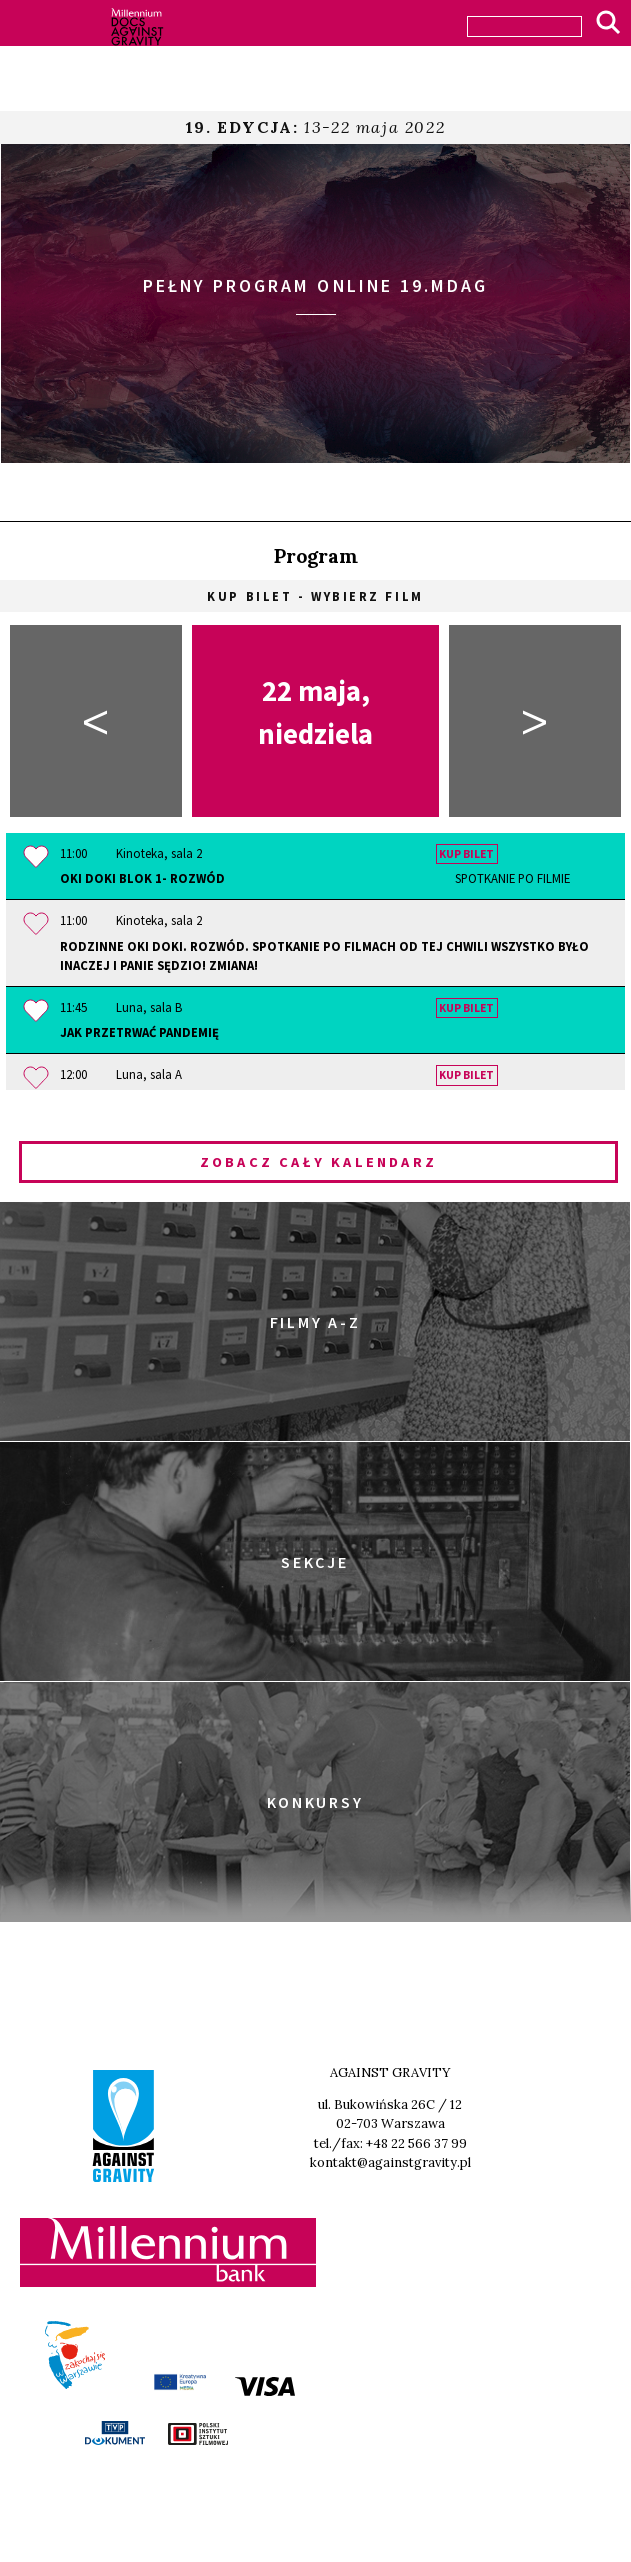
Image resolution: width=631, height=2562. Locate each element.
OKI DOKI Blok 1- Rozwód (315, 878)
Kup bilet (466, 854)
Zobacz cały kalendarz (318, 1162)
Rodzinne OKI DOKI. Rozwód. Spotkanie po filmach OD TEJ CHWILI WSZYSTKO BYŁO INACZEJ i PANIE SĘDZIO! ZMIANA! (324, 955)
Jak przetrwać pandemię (139, 1032)
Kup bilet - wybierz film (315, 596)
